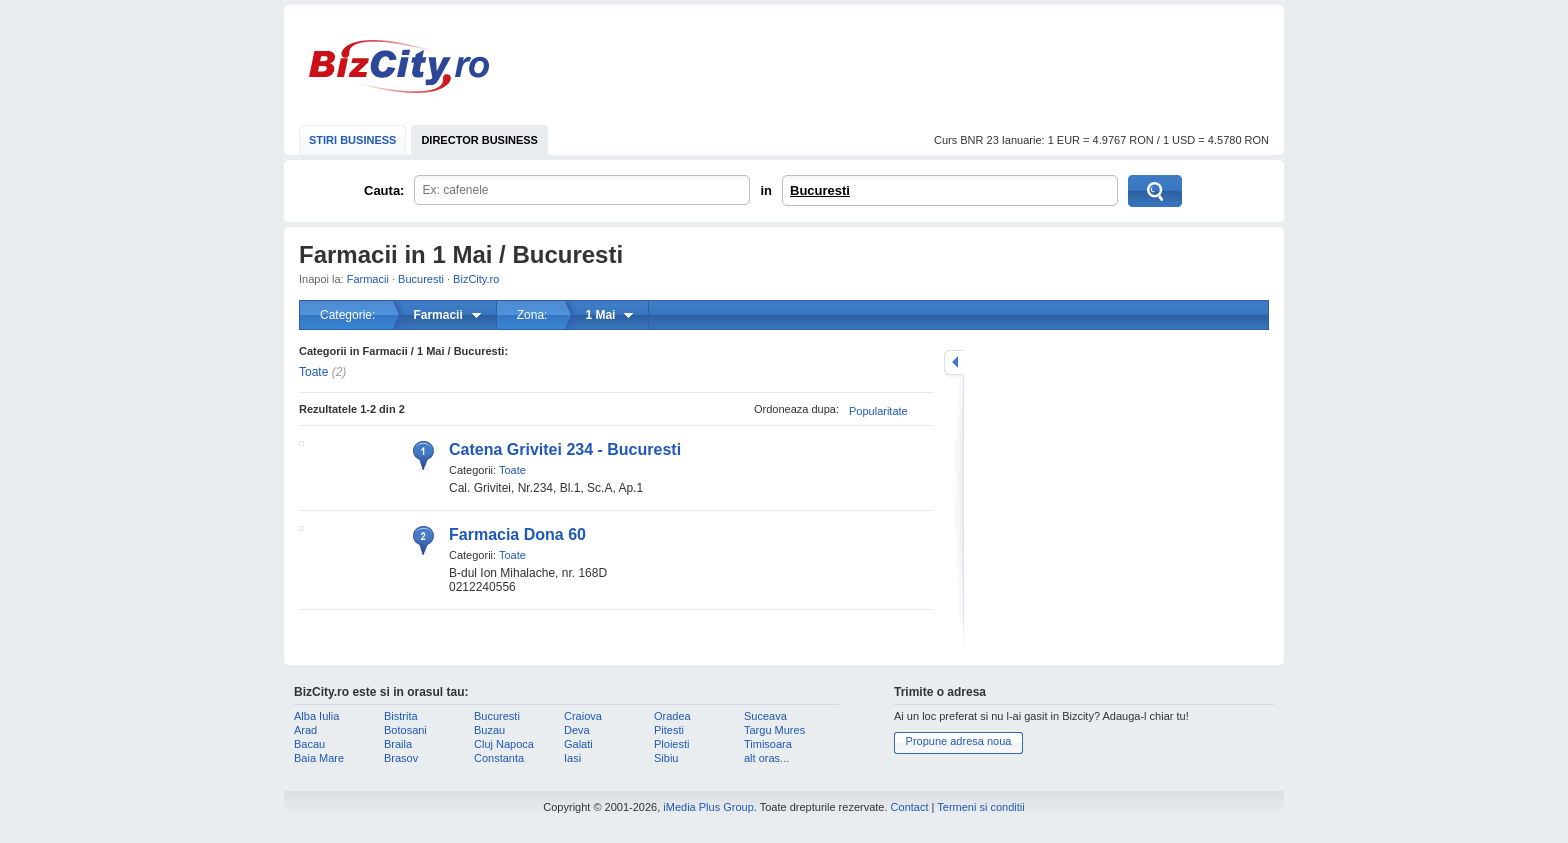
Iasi (572, 758)
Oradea (672, 716)
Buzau (489, 730)
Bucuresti (820, 190)
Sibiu (666, 758)
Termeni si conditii (980, 807)
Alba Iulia (316, 716)
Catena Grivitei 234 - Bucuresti (565, 449)
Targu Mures (774, 730)
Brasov (401, 758)
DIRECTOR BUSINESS (479, 140)
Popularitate (878, 411)
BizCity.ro (399, 66)
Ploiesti (671, 744)
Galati (578, 744)
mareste (954, 362)
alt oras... (766, 758)
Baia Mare (319, 758)
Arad (305, 730)
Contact (910, 807)
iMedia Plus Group (708, 807)
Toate (313, 372)
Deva (577, 730)
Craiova (583, 716)
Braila (398, 744)
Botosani (405, 730)
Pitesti (669, 730)
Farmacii (368, 279)
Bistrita (401, 716)
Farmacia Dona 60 (517, 534)
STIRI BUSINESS (352, 140)
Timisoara (768, 744)
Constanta (499, 758)
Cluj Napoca (504, 744)
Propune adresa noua (959, 741)
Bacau (309, 744)
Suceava (765, 716)
